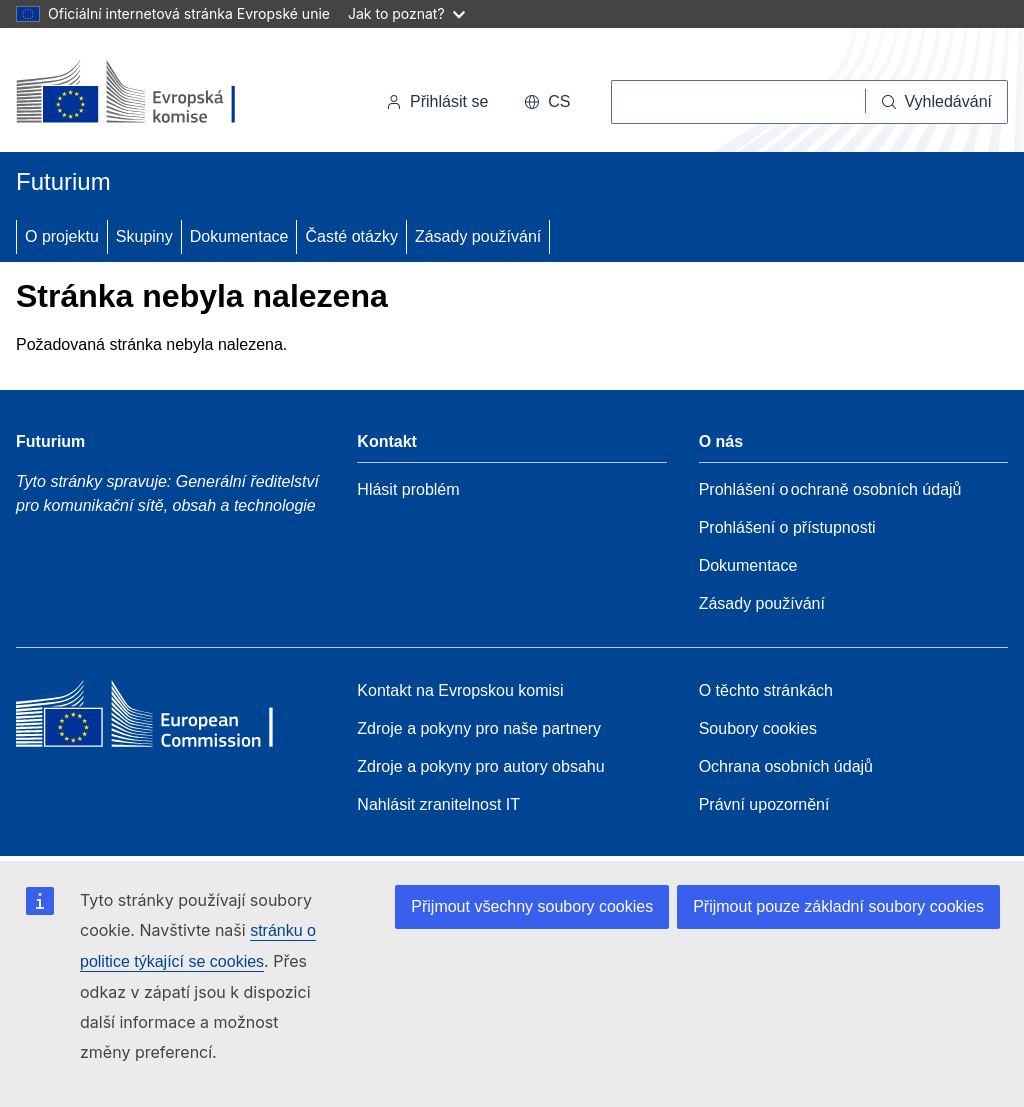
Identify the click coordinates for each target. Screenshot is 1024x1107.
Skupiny (144, 236)
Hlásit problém (408, 489)
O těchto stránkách (766, 690)
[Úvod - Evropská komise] (153, 94)
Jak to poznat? (406, 13)
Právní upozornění (764, 804)
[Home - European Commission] (161, 719)
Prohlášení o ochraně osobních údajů (830, 489)
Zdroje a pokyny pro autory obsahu (480, 766)
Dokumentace (239, 236)
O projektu (62, 236)
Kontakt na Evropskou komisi (460, 690)
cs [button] (547, 101)
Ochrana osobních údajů (786, 766)
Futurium (63, 181)
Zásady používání (478, 236)
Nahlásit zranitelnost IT (438, 804)
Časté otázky (351, 236)
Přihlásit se (437, 101)
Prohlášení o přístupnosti (787, 527)
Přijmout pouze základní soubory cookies (838, 906)
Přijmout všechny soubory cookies (532, 906)
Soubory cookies (758, 728)
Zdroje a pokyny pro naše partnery (479, 728)
